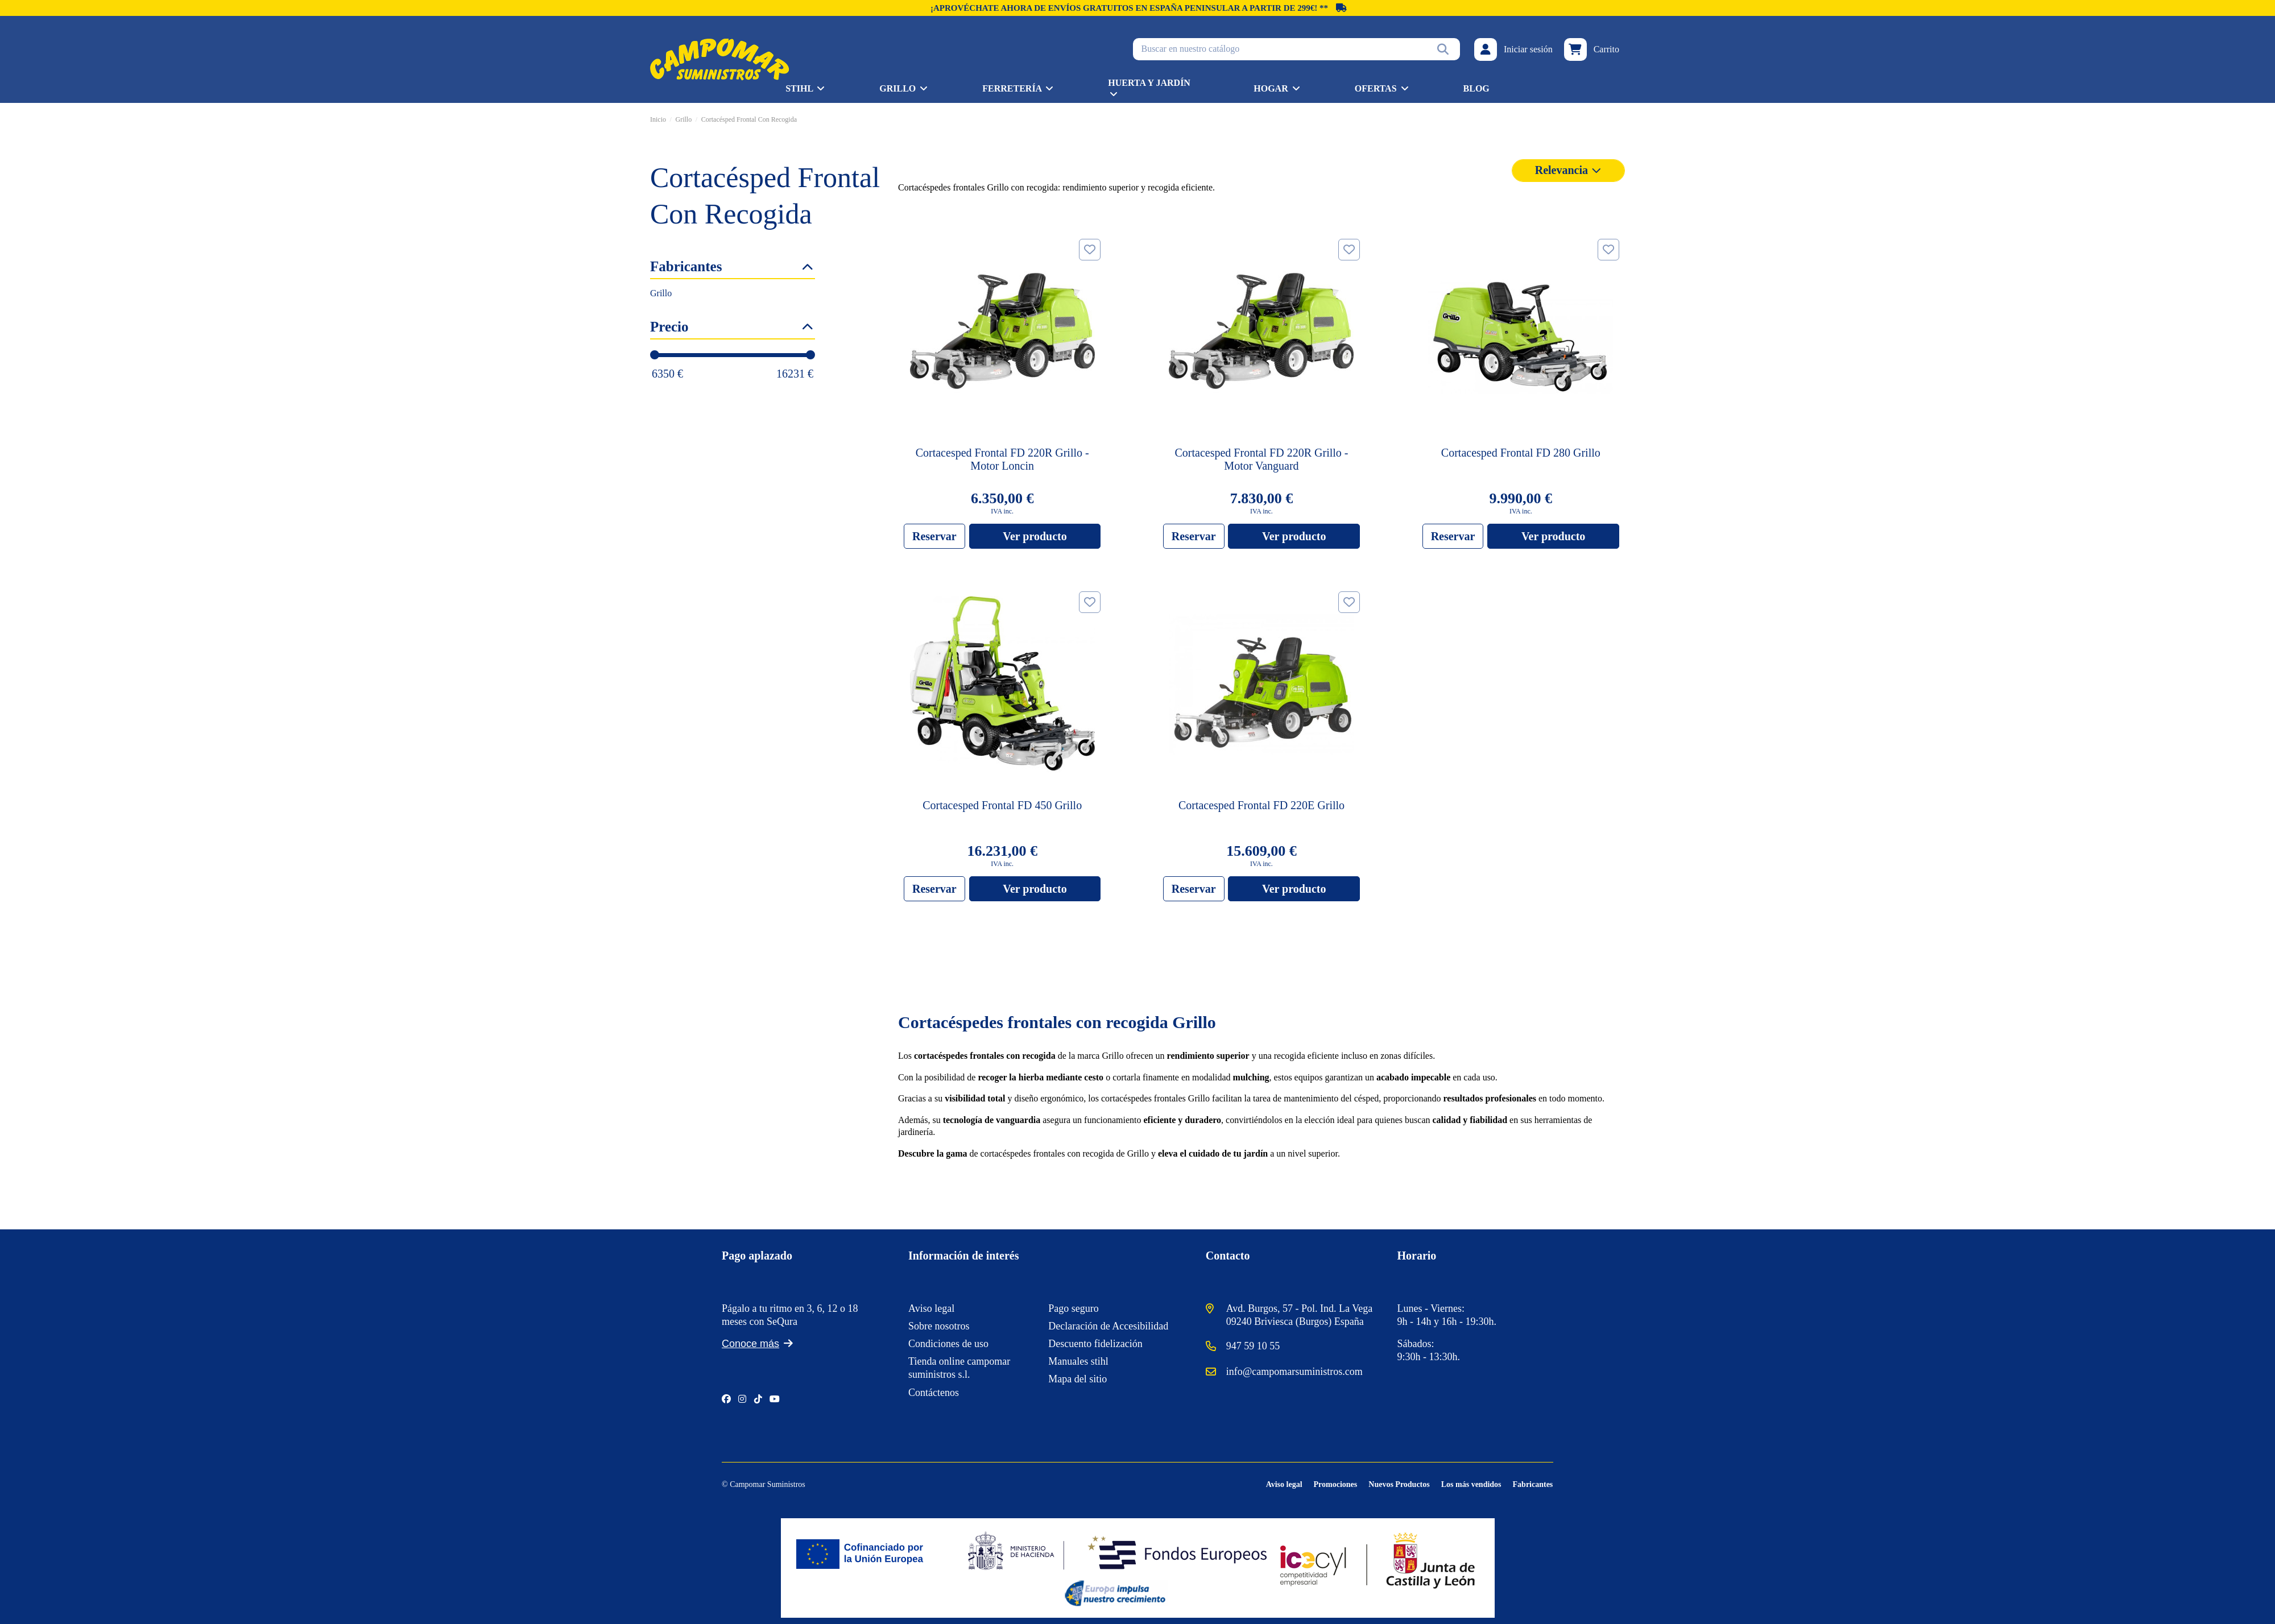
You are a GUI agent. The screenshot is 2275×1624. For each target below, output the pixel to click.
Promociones (1336, 1484)
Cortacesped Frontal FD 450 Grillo (1002, 805)
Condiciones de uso (948, 1343)
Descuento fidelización (1095, 1343)
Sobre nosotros (939, 1326)
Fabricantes (1533, 1484)
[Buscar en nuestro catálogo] (1443, 49)
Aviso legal (931, 1308)
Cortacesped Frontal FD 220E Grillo (1261, 805)
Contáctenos (933, 1392)
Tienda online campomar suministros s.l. (959, 1368)
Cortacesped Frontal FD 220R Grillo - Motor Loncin (1002, 459)
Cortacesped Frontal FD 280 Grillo (1520, 452)
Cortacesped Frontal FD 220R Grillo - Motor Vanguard (1262, 459)
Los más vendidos (1471, 1484)
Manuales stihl (1078, 1361)
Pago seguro (1073, 1308)
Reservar (934, 536)
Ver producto (1034, 536)
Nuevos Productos (1398, 1484)
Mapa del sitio (1077, 1379)
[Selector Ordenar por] (1568, 170)
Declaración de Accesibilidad (1108, 1326)
